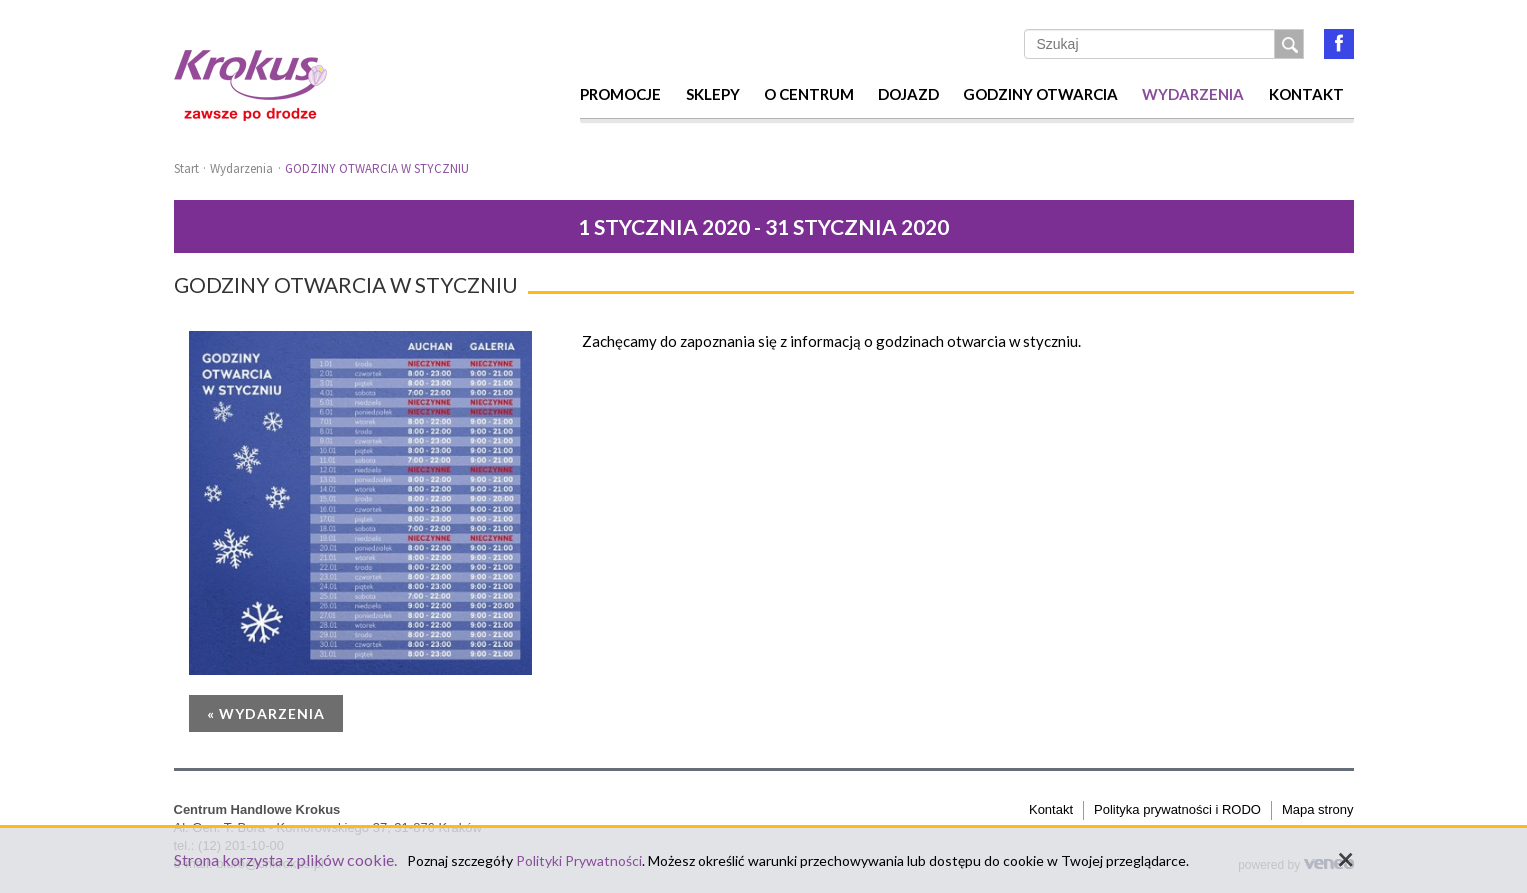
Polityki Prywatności (579, 860)
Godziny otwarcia (1040, 94)
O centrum (809, 94)
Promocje (620, 94)
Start (186, 168)
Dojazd (908, 94)
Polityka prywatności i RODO (1177, 809)
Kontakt (1306, 94)
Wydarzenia (1193, 94)
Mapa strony (1318, 809)
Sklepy (713, 94)
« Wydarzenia (266, 713)
